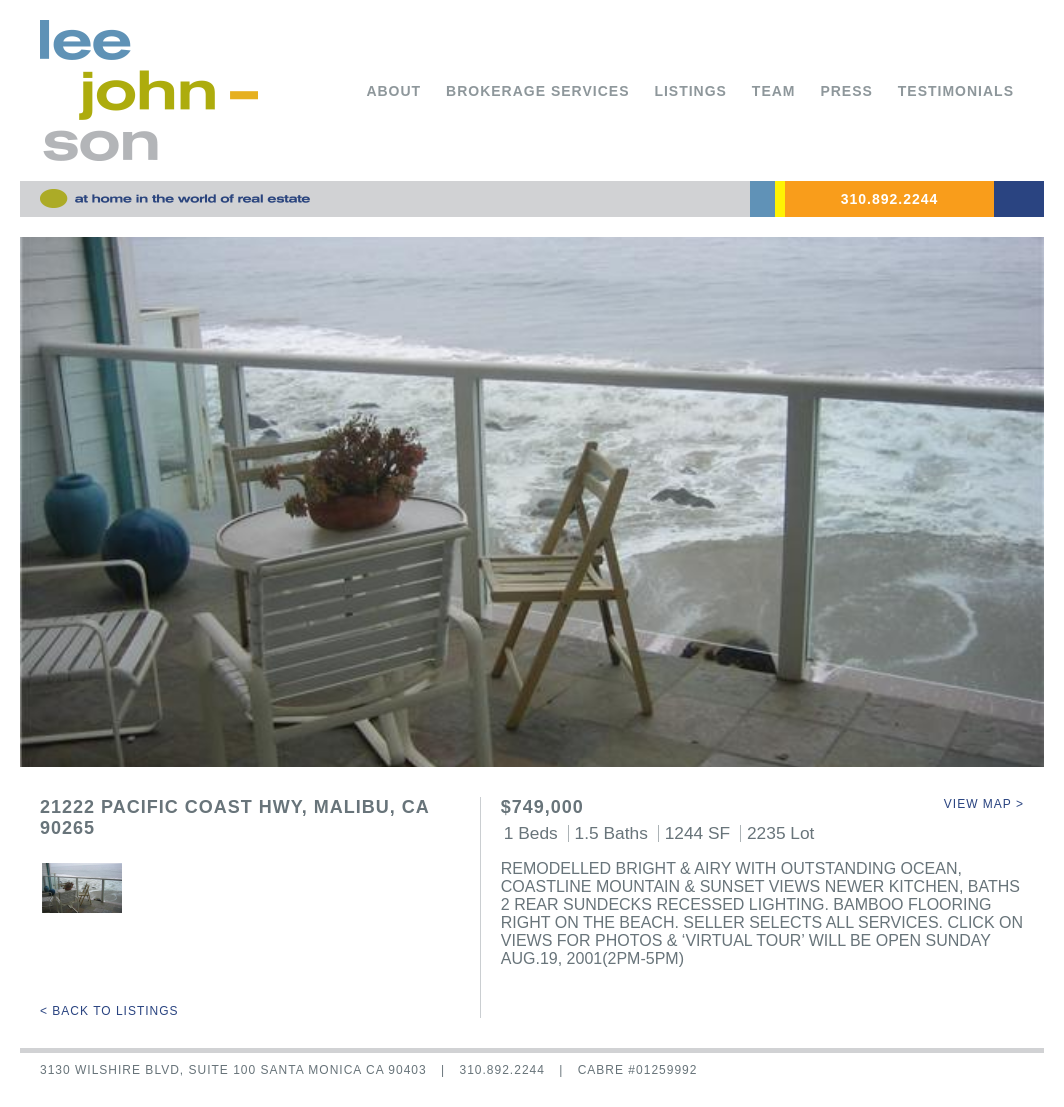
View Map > (984, 804)
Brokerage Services (537, 91)
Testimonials (956, 91)
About (393, 91)
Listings (690, 91)
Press (846, 91)
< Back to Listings (109, 1011)
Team (774, 91)
